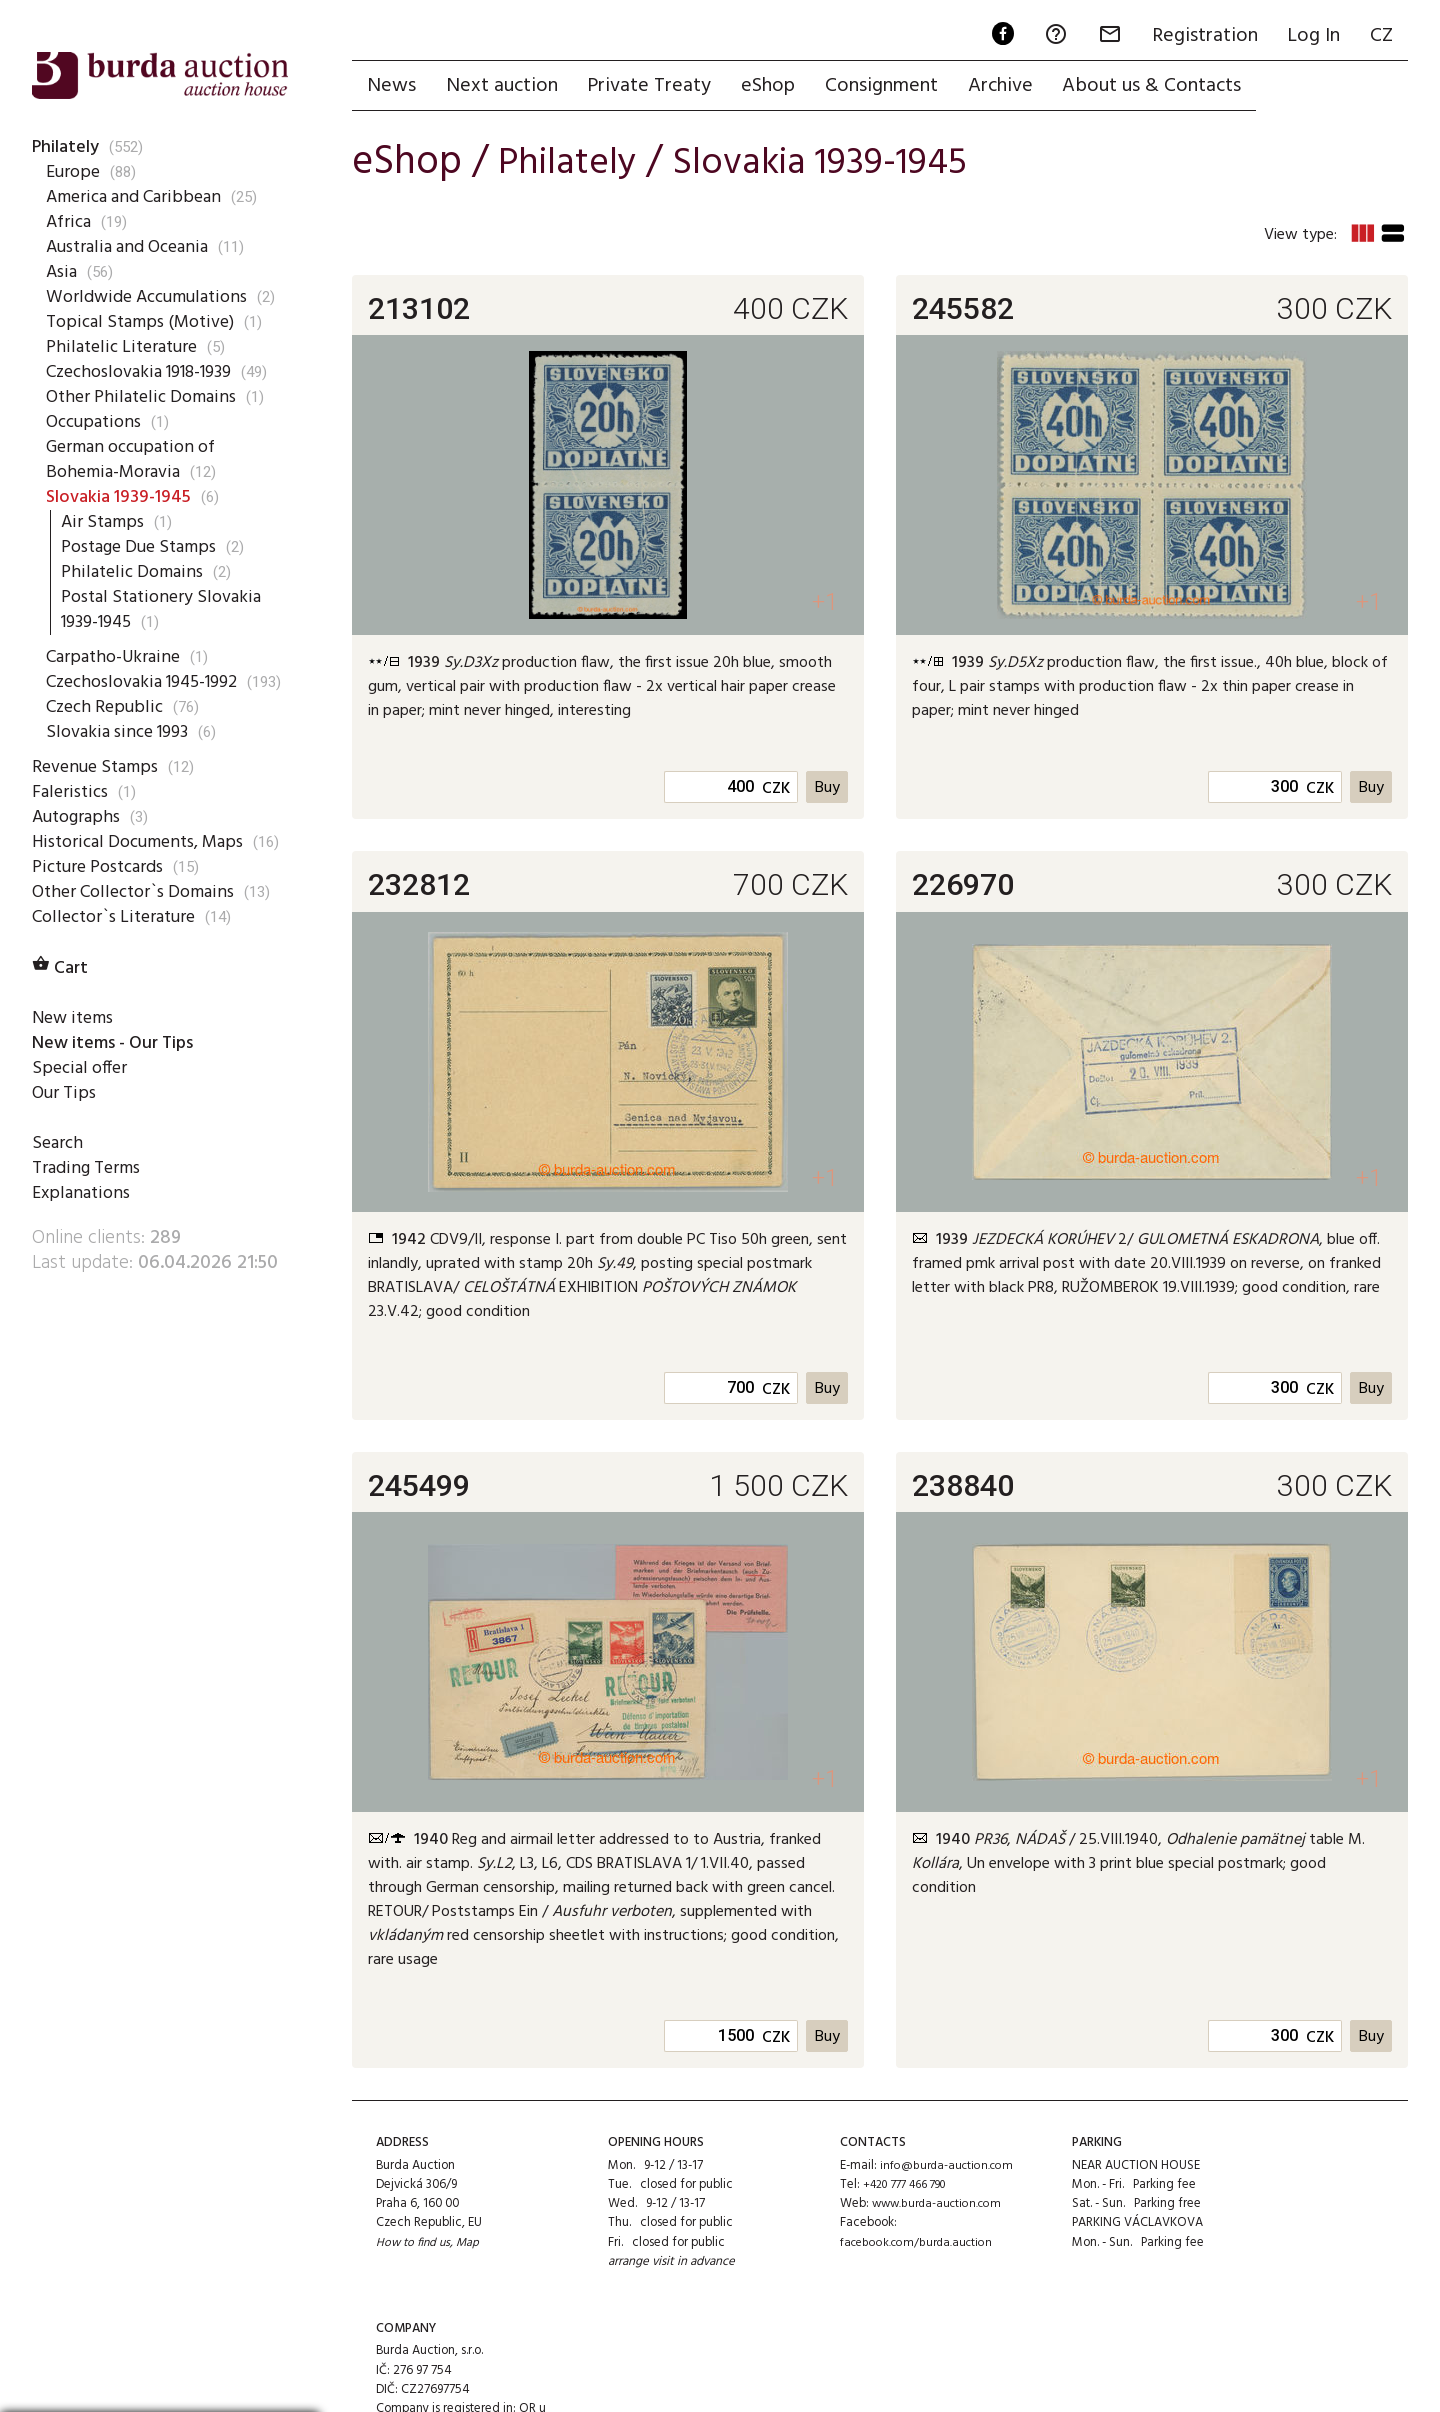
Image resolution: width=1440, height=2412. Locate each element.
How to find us (415, 2246)
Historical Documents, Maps (120, 879)
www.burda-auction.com (941, 2207)
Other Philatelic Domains (144, 397)
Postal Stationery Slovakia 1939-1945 (166, 609)
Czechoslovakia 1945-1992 (132, 694)
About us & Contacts (1166, 87)
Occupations (96, 422)
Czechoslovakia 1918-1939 (148, 372)
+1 (823, 604)
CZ (1380, 36)
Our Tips (65, 1144)
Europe (73, 172)
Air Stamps (104, 522)
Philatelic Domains (133, 572)
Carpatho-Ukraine (115, 657)
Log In (1310, 36)
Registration (1199, 36)
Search (58, 1195)
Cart (62, 1019)
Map (473, 2246)
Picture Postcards (102, 917)
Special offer (80, 1119)
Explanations (82, 1245)
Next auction (505, 87)
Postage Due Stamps (144, 547)
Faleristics (71, 817)
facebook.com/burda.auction (921, 2246)
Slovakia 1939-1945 (122, 497)
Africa (69, 222)
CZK (774, 793)
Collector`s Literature (118, 967)
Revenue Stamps (98, 792)
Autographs (79, 842)
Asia (62, 272)
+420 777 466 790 (910, 2188)
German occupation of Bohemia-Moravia (136, 459)
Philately (67, 147)
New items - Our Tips (120, 1094)
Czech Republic (105, 732)
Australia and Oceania (132, 247)
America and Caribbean (137, 197)
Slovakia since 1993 (122, 757)
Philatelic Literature (123, 347)
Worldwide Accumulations (152, 297)
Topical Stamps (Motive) (144, 322)
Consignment (891, 87)
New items (74, 1069)
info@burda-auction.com (950, 2169)
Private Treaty (655, 87)
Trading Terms (89, 1220)
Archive (1012, 87)
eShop (776, 87)
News (392, 87)
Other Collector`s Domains (139, 942)
